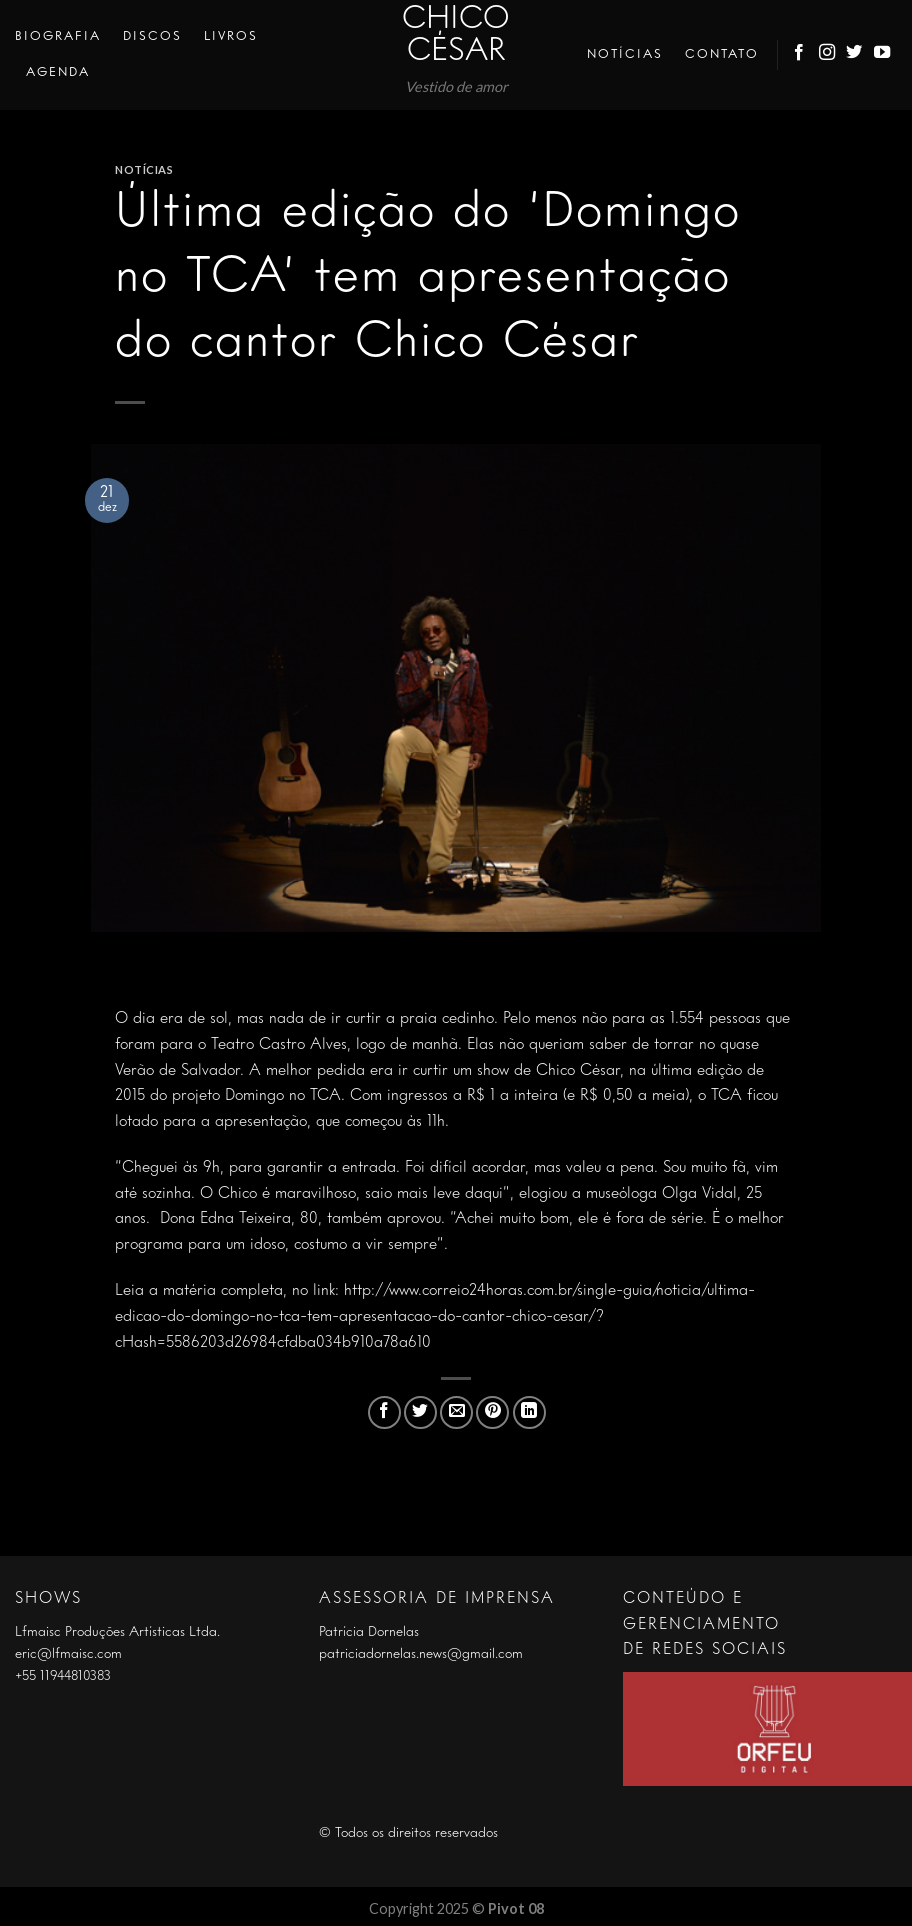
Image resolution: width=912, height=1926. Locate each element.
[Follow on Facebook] (800, 55)
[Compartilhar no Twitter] (420, 1412)
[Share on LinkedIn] (529, 1412)
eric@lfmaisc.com (68, 1654)
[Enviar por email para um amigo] (456, 1412)
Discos (152, 36)
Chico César (456, 36)
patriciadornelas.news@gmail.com (421, 1654)
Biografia (58, 36)
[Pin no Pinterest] (492, 1412)
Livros (231, 36)
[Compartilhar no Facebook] (384, 1412)
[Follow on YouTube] (883, 55)
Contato (722, 54)
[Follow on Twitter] (855, 55)
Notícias (625, 54)
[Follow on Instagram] (828, 55)
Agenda (58, 72)
